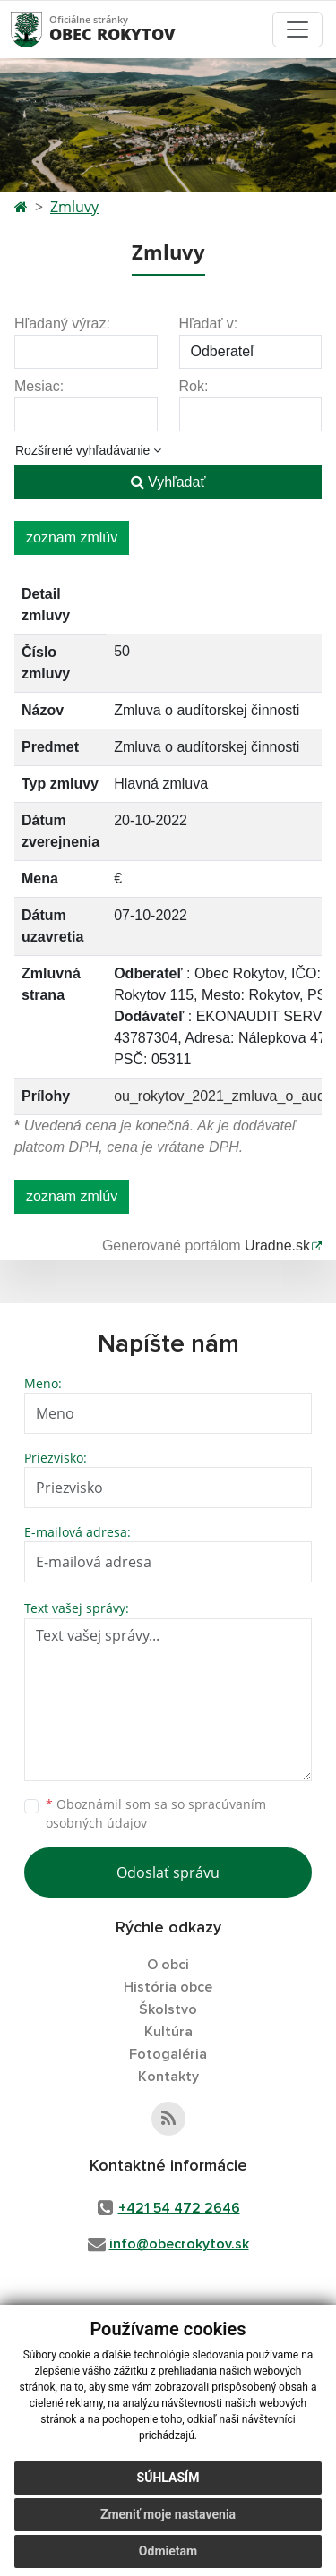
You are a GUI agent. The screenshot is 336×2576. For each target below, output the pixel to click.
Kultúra (168, 2032)
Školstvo (168, 2009)
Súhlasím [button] (168, 2477)
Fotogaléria (168, 2054)
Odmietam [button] (168, 2551)
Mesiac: (39, 386)
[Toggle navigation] (297, 29)
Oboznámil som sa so (156, 1813)
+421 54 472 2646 (179, 2208)
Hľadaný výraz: (62, 323)
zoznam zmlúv (71, 537)
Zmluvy (74, 207)
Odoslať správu (168, 1872)
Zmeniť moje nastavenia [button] (168, 2514)
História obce (168, 1987)
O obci (168, 1965)
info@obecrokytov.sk (179, 2244)
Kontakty (168, 2076)
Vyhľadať (168, 482)
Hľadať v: (208, 323)
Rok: (194, 386)
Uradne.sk (277, 1245)
